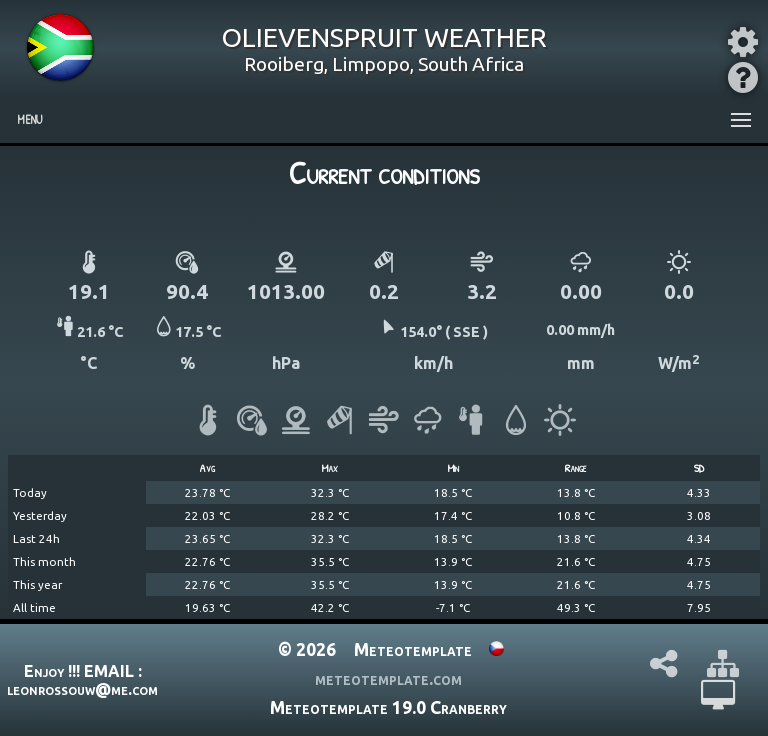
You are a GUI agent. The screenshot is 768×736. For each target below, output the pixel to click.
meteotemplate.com (388, 678)
